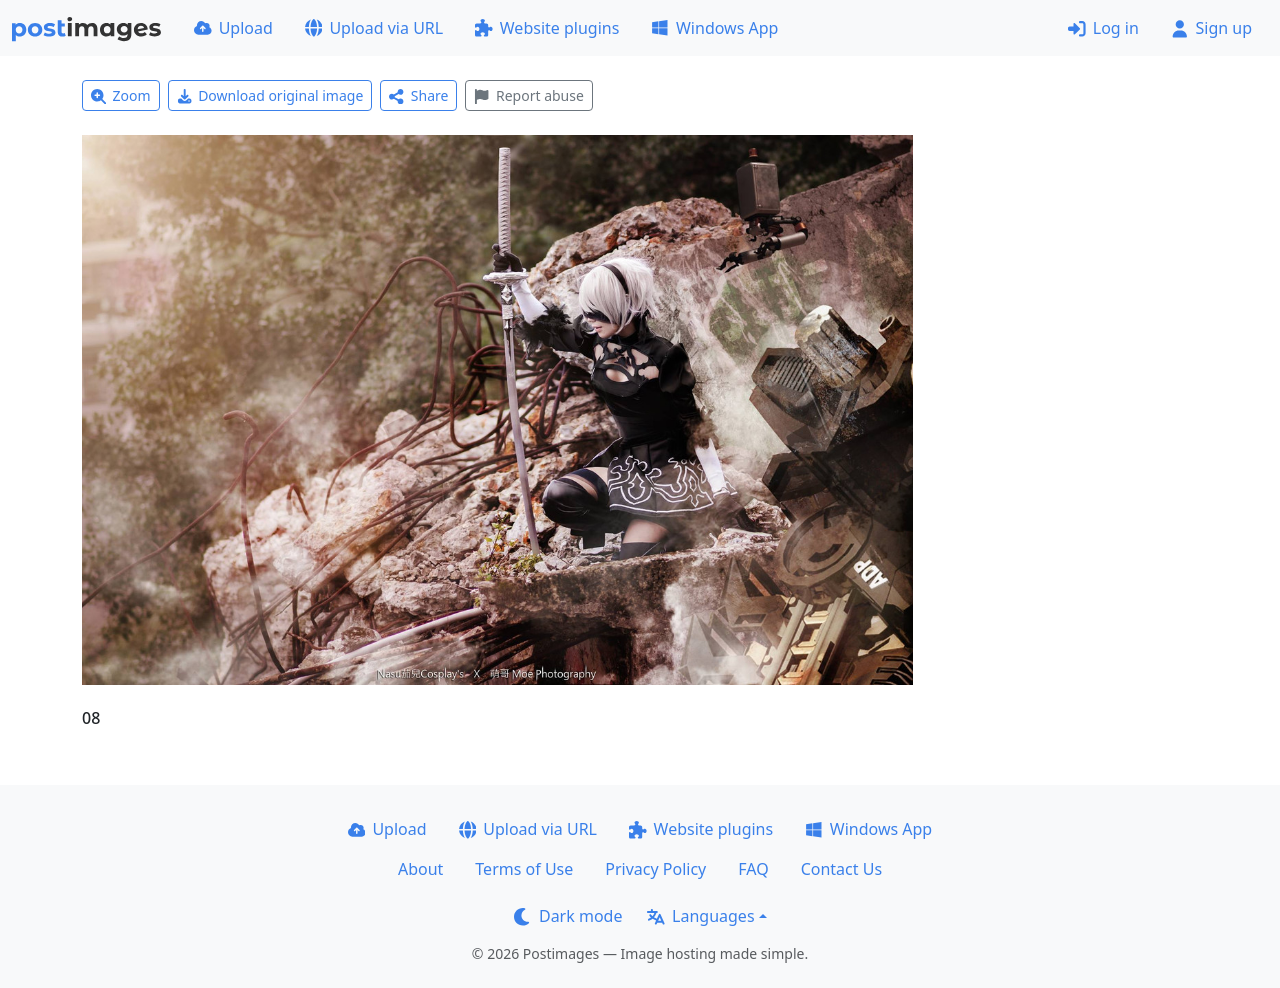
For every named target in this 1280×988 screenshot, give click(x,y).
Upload (233, 28)
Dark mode (568, 916)
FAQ (753, 869)
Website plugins (547, 28)
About (420, 869)
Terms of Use (524, 869)
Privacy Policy (655, 869)
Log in (1103, 28)
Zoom (121, 95)
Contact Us (841, 869)
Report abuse (528, 95)
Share (418, 95)
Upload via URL (374, 28)
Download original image (270, 95)
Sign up (1211, 28)
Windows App (714, 28)
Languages (700, 916)
